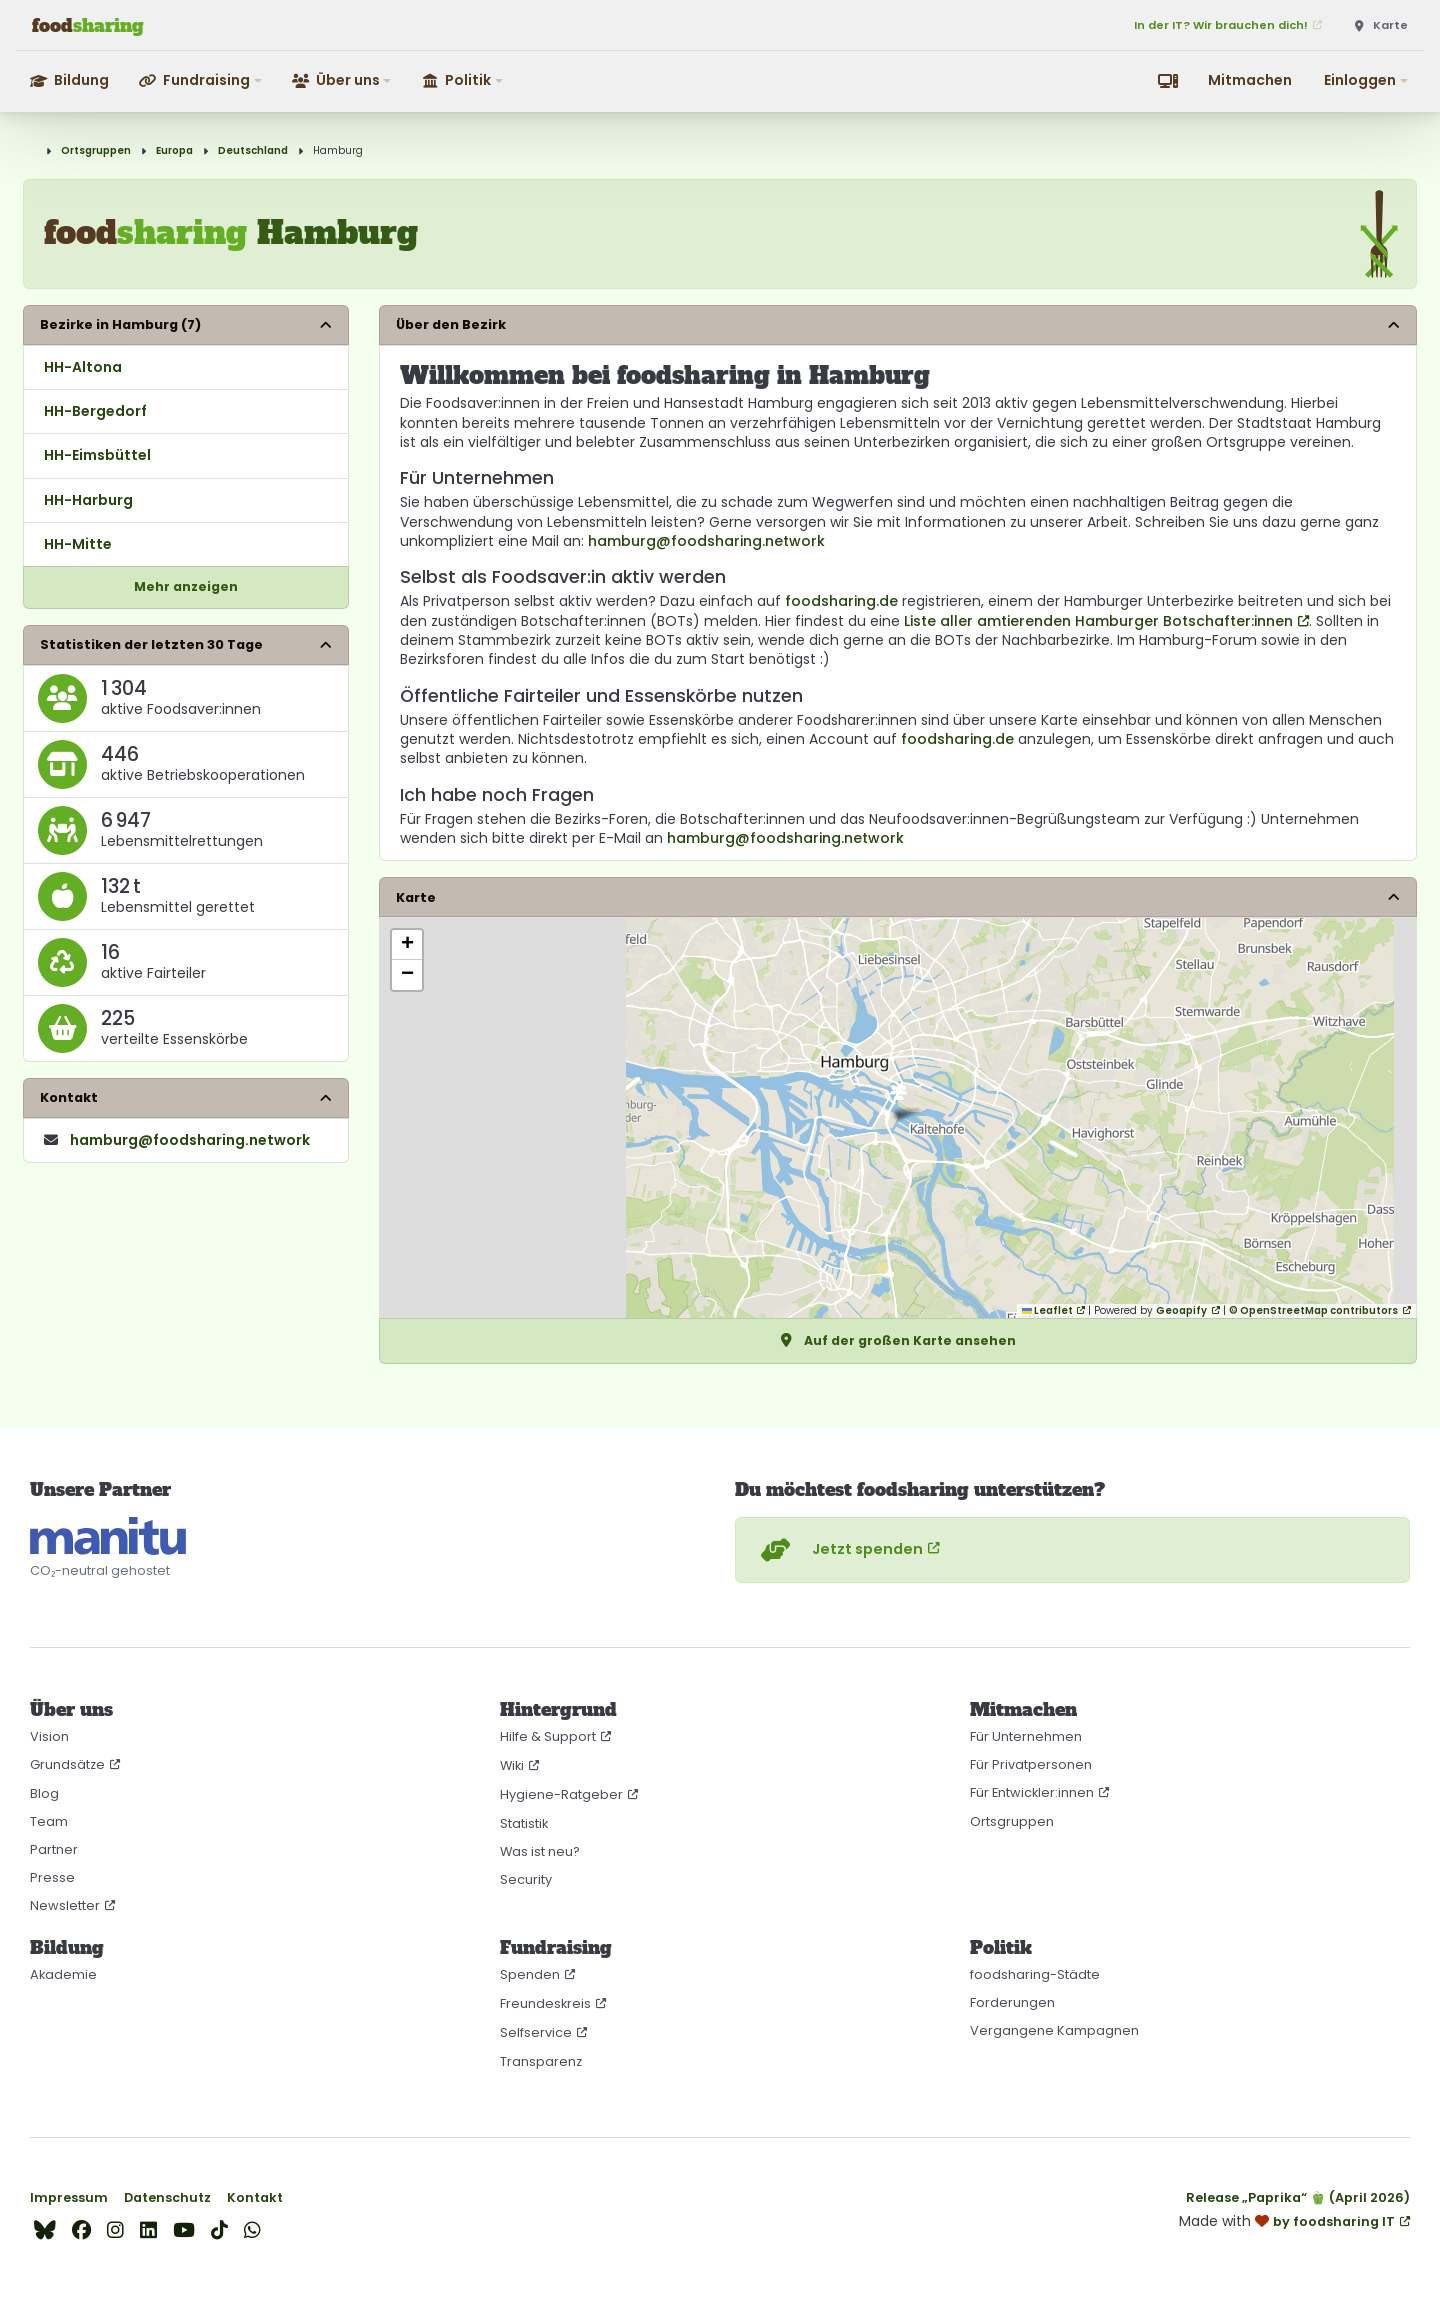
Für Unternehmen (1026, 1736)
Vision (49, 1736)
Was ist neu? (540, 1851)
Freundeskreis (545, 2003)
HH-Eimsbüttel (97, 455)
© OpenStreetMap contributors (1313, 1310)
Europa (174, 150)
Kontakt (255, 2197)
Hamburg (338, 150)
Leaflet (1047, 1310)
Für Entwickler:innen (1032, 1792)
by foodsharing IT (1334, 2221)
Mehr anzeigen (186, 586)
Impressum (69, 2197)
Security (526, 1879)
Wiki (512, 1765)
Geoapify (1181, 1310)
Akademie (63, 1974)
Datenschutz (167, 2197)
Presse (52, 1877)
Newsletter (65, 1905)
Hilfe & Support (548, 1736)
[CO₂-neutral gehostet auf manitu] (108, 1536)
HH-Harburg (88, 500)
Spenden (530, 1974)
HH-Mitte (78, 544)
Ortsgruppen (96, 150)
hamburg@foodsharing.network (706, 541)
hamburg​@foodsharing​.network (190, 1140)
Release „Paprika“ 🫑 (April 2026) (1298, 2197)
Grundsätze (67, 1764)
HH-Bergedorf (95, 411)
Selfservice (536, 2032)
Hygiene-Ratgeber (561, 1794)
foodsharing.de (841, 601)
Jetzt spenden (839, 1550)
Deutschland (253, 150)
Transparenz (541, 2061)
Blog (44, 1793)
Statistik (524, 1823)
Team (49, 1821)
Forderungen (1012, 2002)
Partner (54, 1849)
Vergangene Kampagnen (1054, 2030)
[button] (201, 80)
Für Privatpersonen (1031, 1764)
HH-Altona (83, 367)
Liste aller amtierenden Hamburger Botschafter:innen (1098, 621)
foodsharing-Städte (1035, 1974)
